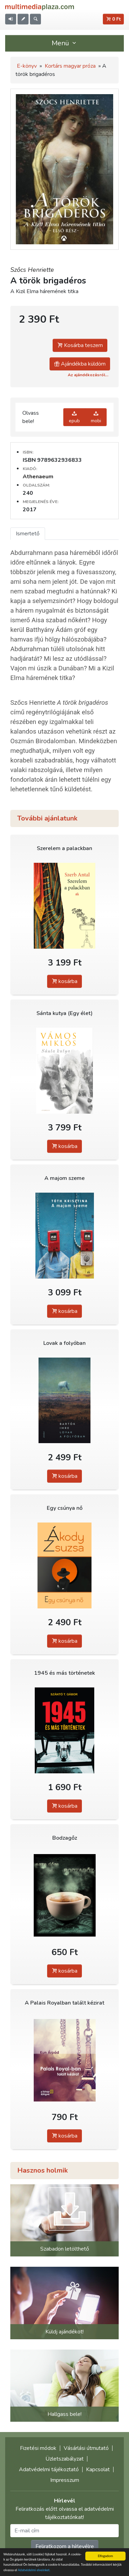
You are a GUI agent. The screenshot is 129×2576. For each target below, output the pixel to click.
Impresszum (64, 2480)
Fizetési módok (38, 2448)
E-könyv (27, 66)
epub (74, 417)
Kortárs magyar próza (70, 66)
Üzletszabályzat (64, 2459)
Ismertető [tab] (28, 533)
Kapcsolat (98, 2469)
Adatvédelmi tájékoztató (49, 2469)
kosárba (64, 981)
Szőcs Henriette (32, 270)
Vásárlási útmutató (86, 2448)
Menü (65, 43)
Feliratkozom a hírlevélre (64, 2546)
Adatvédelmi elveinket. (34, 2570)
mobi (96, 417)
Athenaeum (38, 476)
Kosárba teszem (80, 345)
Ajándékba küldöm (80, 364)
